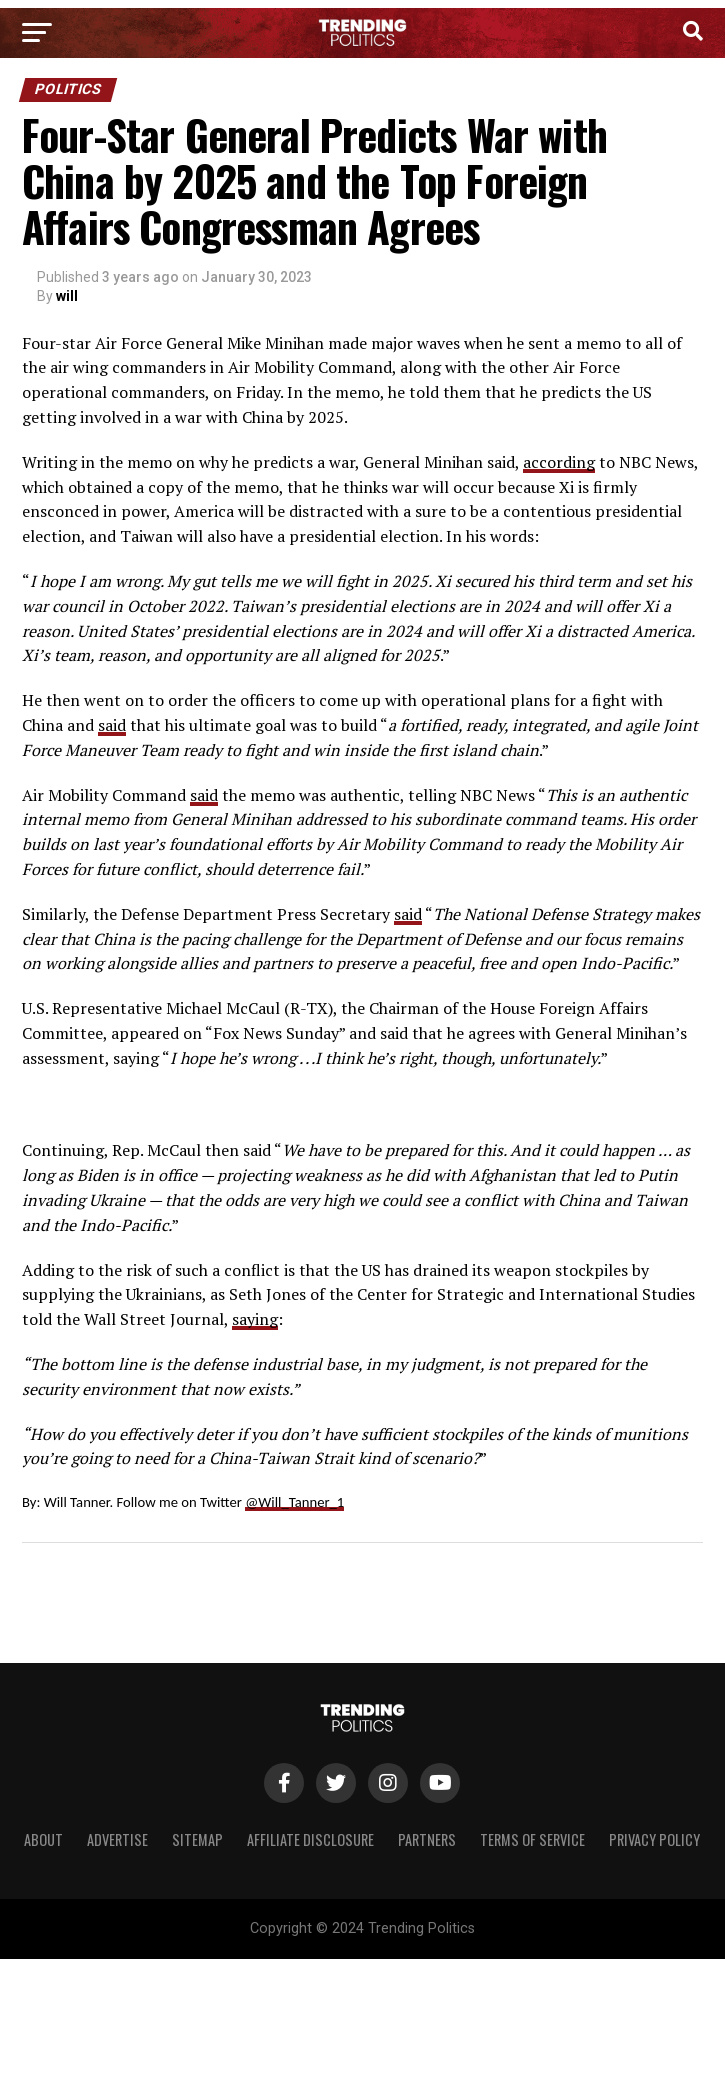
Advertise (117, 1839)
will (67, 296)
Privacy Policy (654, 1839)
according (559, 462)
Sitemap (197, 1839)
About (43, 1839)
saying (255, 1319)
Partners (427, 1839)
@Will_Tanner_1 (294, 1502)
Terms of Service (532, 1839)
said (112, 725)
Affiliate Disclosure (310, 1839)
